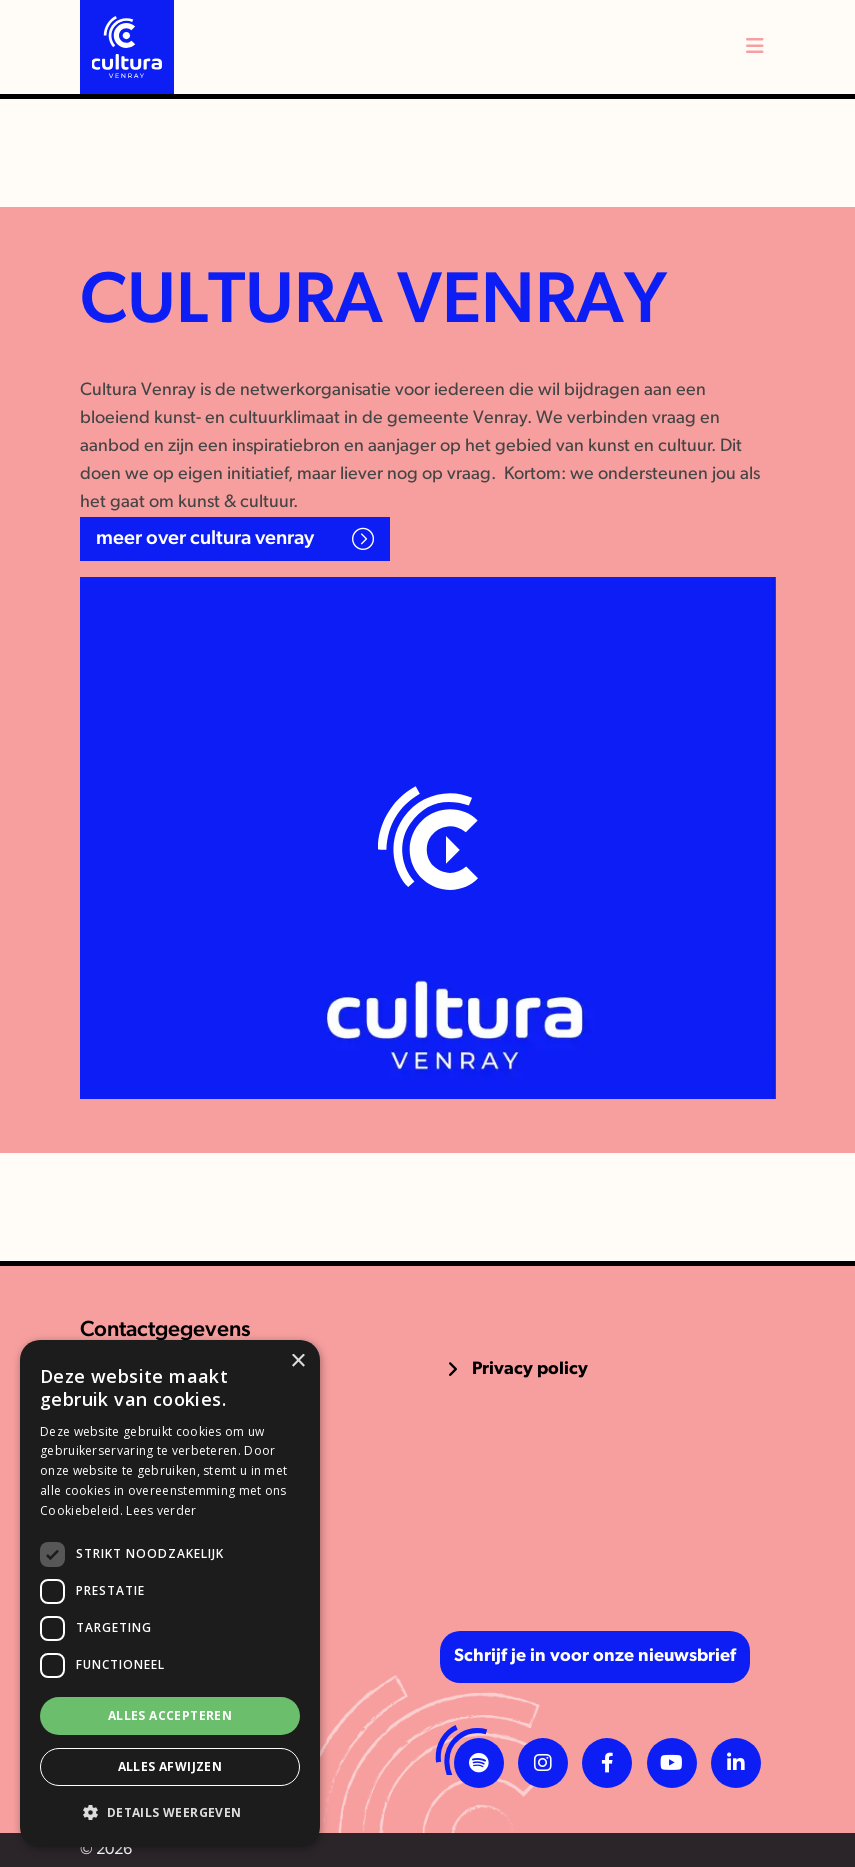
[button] (170, 1813)
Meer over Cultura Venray (205, 539)
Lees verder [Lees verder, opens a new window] (161, 1510)
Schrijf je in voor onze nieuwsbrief (595, 1656)
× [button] (297, 1361)
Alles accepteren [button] (170, 1715)
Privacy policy (530, 1369)
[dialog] (170, 1593)
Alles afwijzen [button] (170, 1766)
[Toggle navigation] (755, 47)
